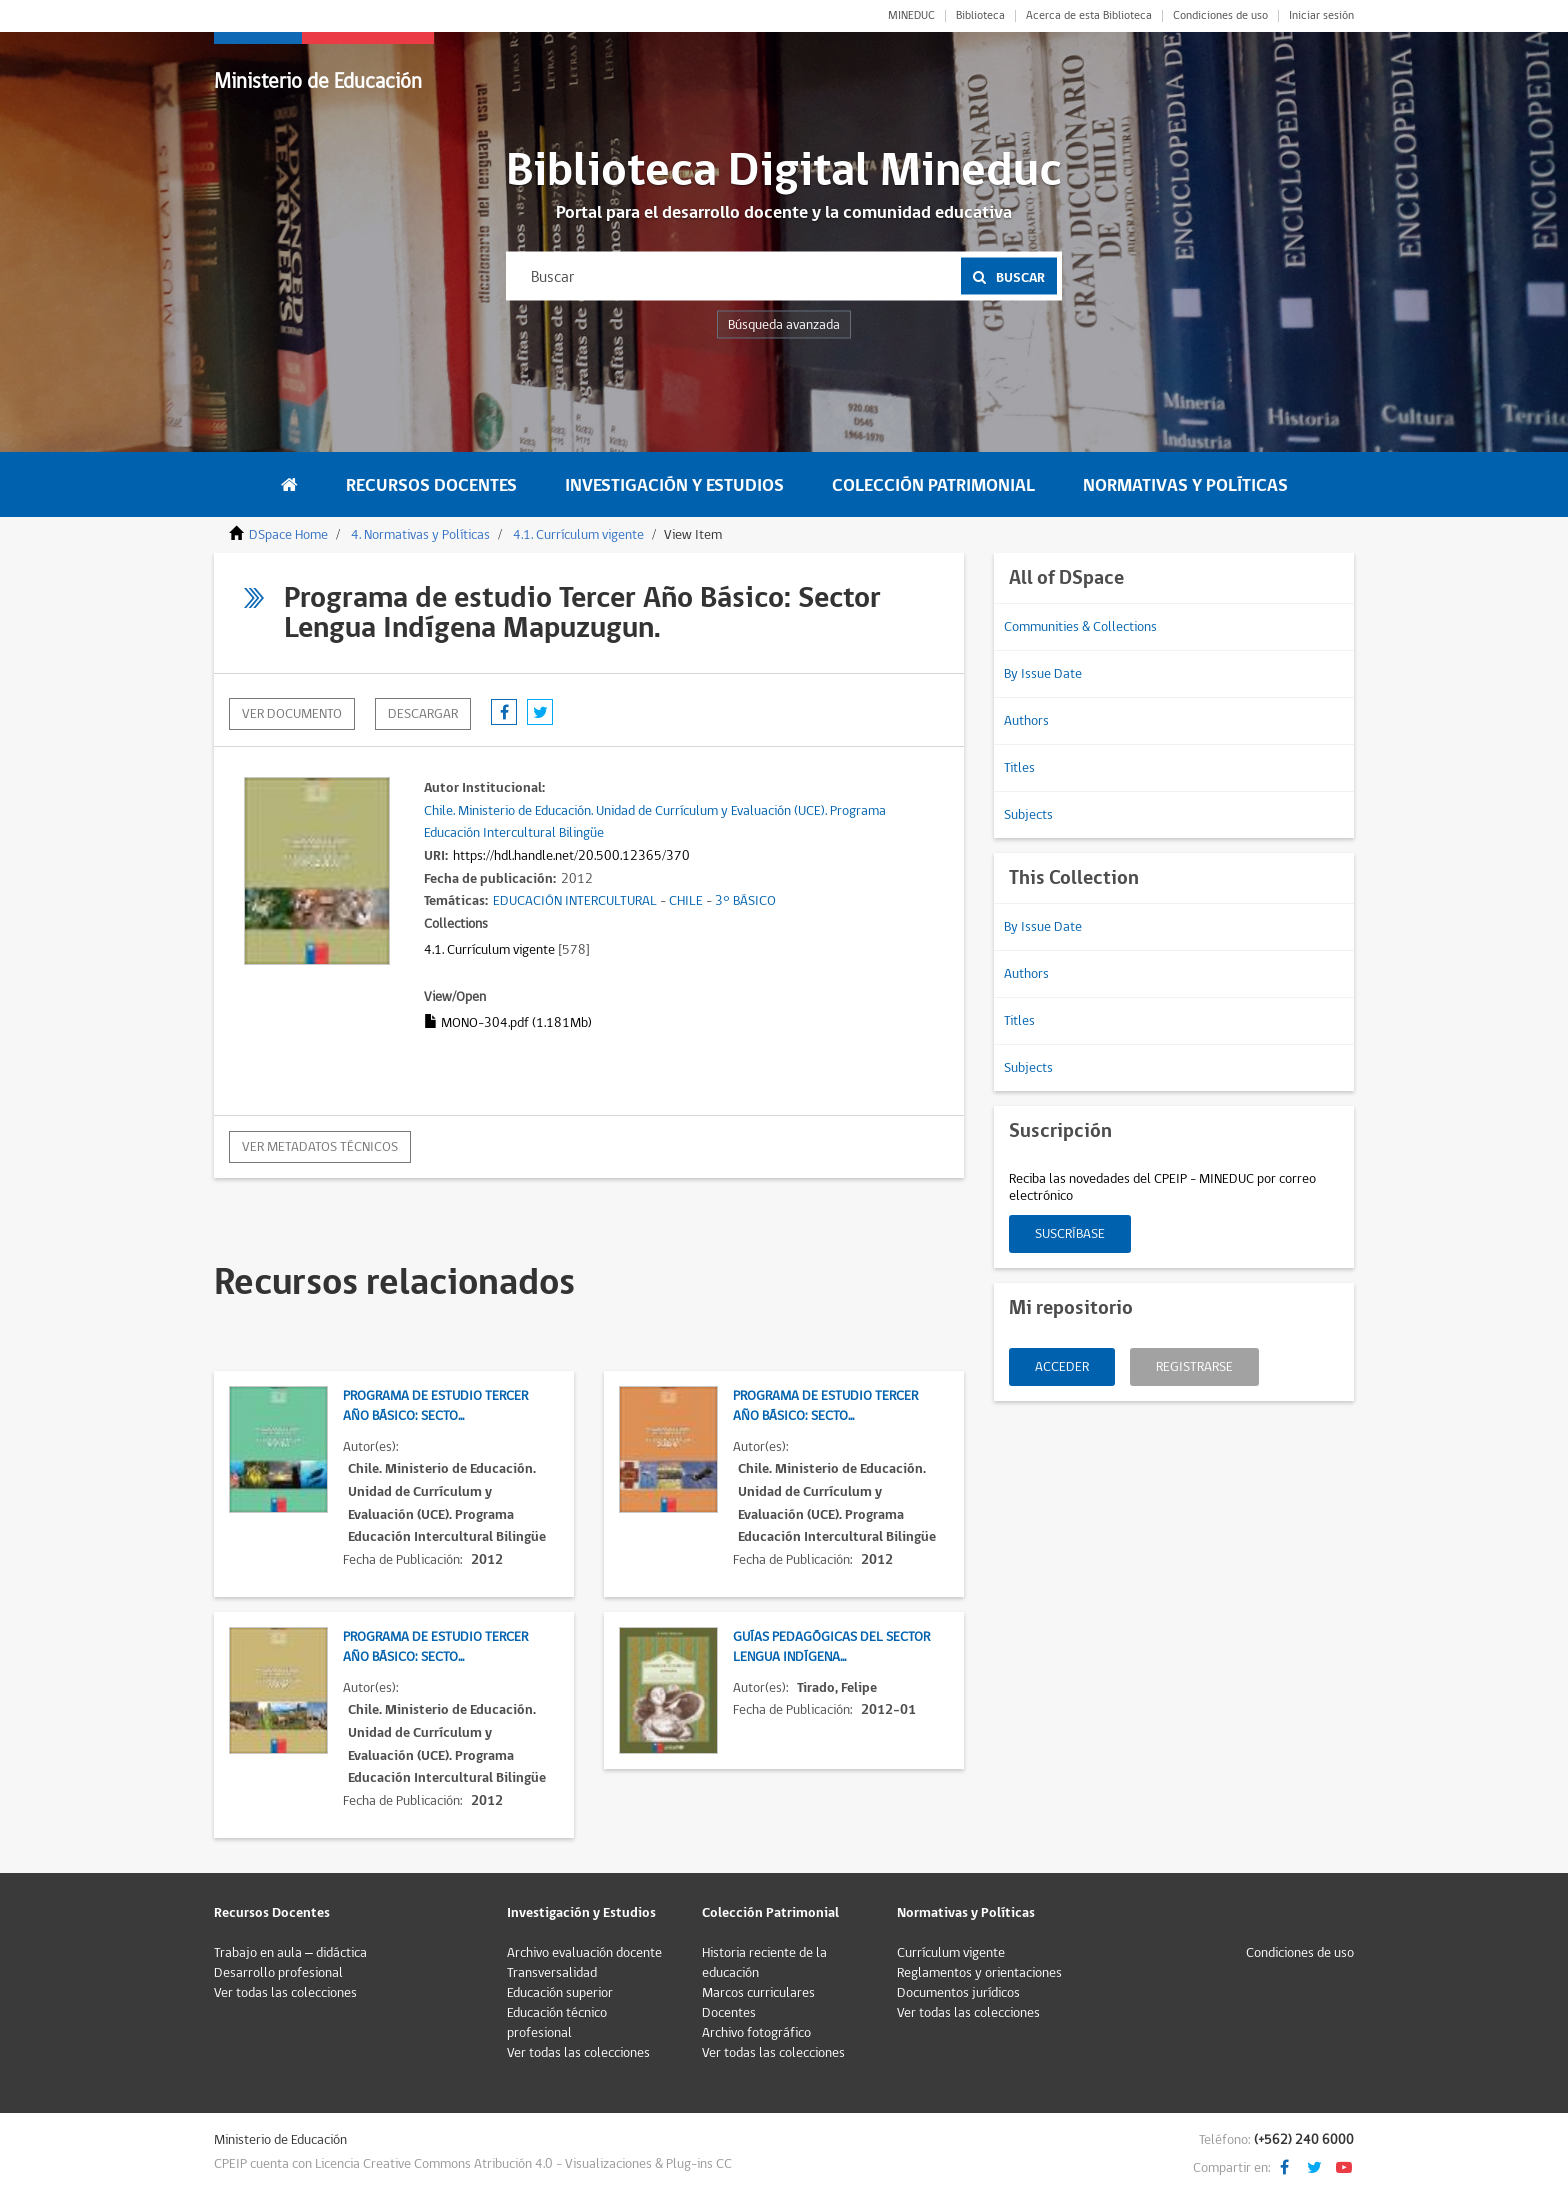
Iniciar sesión (1321, 16)
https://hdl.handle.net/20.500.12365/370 (571, 856)
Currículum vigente (951, 1953)
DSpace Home (288, 535)
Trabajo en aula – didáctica (290, 1953)
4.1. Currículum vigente (578, 535)
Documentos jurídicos (958, 1993)
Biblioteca (980, 16)
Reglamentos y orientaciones (979, 1973)
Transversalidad (552, 1973)
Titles (1019, 768)
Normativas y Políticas (1185, 485)
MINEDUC (911, 16)
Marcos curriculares (758, 1993)
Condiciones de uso (1220, 16)
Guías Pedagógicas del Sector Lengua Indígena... (831, 1647)
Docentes (729, 2013)
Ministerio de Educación (318, 81)
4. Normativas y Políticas (420, 535)
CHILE (686, 901)
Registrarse (1194, 1367)
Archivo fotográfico (756, 2033)
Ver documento (292, 714)
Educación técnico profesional (557, 2023)
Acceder (1062, 1367)
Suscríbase (1070, 1234)
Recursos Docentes (431, 485)
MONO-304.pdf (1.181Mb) (508, 1023)
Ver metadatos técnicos (320, 1147)
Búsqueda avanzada (784, 325)
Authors (1026, 721)
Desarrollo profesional (278, 1973)
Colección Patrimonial (933, 485)
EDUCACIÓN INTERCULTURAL (575, 901)
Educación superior (560, 1993)
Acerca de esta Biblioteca (1089, 16)
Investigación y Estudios (674, 485)
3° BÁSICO (745, 901)
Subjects (1028, 815)
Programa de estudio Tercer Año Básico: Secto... (435, 1406)
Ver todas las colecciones (285, 1993)
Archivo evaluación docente (584, 1953)
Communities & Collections (1080, 627)
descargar (423, 714)
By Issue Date (1043, 674)
